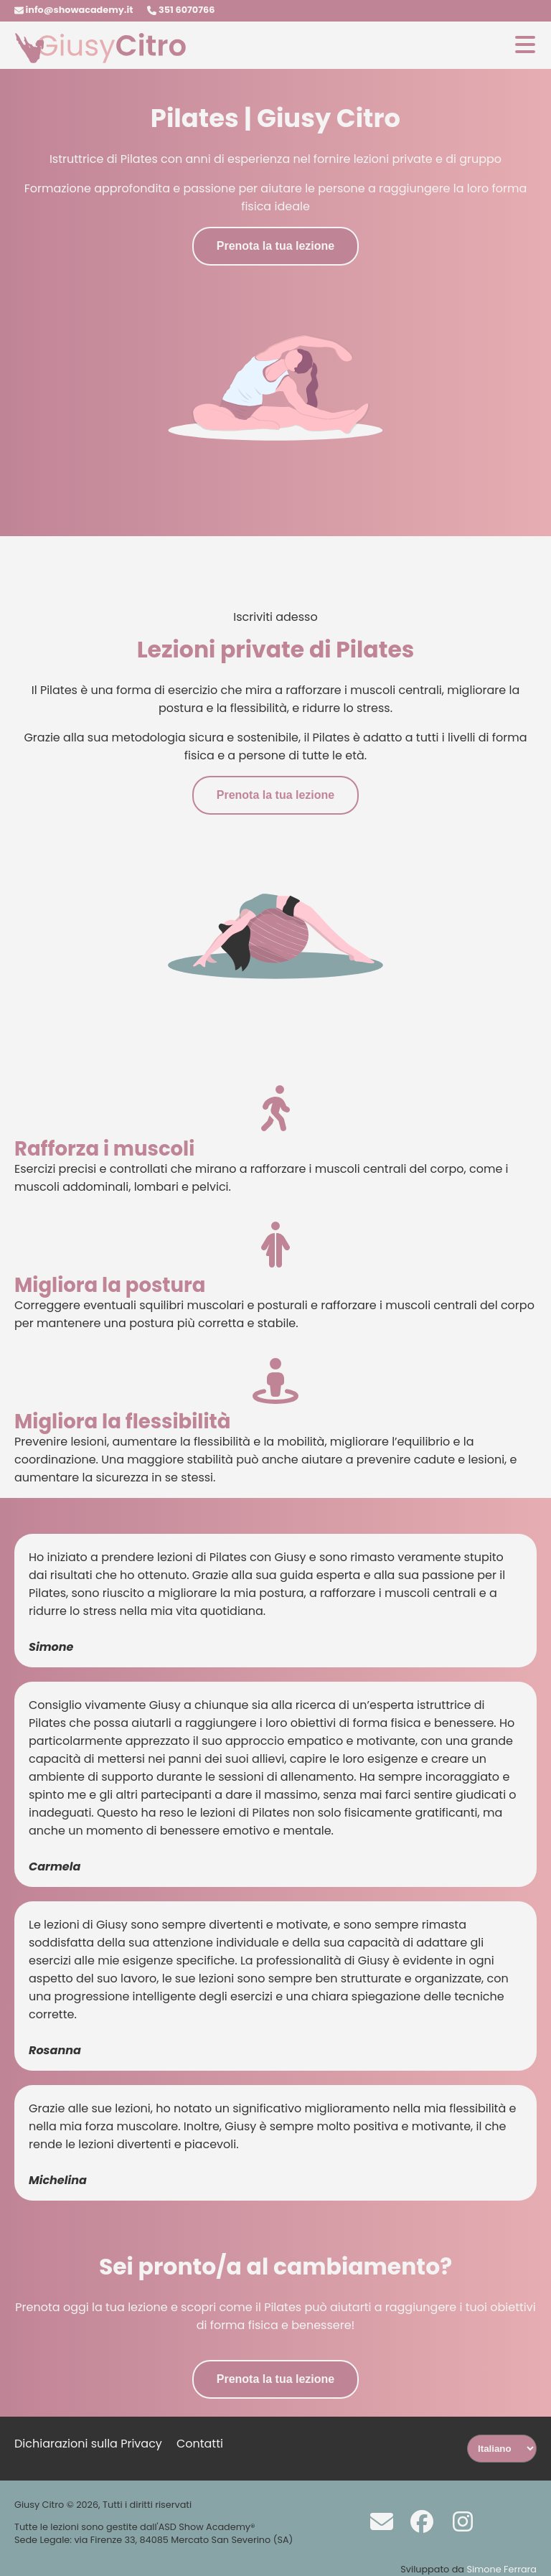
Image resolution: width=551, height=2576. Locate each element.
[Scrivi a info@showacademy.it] (374, 2521)
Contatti (199, 2443)
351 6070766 (181, 10)
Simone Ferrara (501, 2569)
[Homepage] (100, 60)
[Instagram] (455, 2521)
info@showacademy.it (73, 10)
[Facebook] (414, 2521)
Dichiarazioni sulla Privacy (88, 2443)
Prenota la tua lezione (275, 246)
